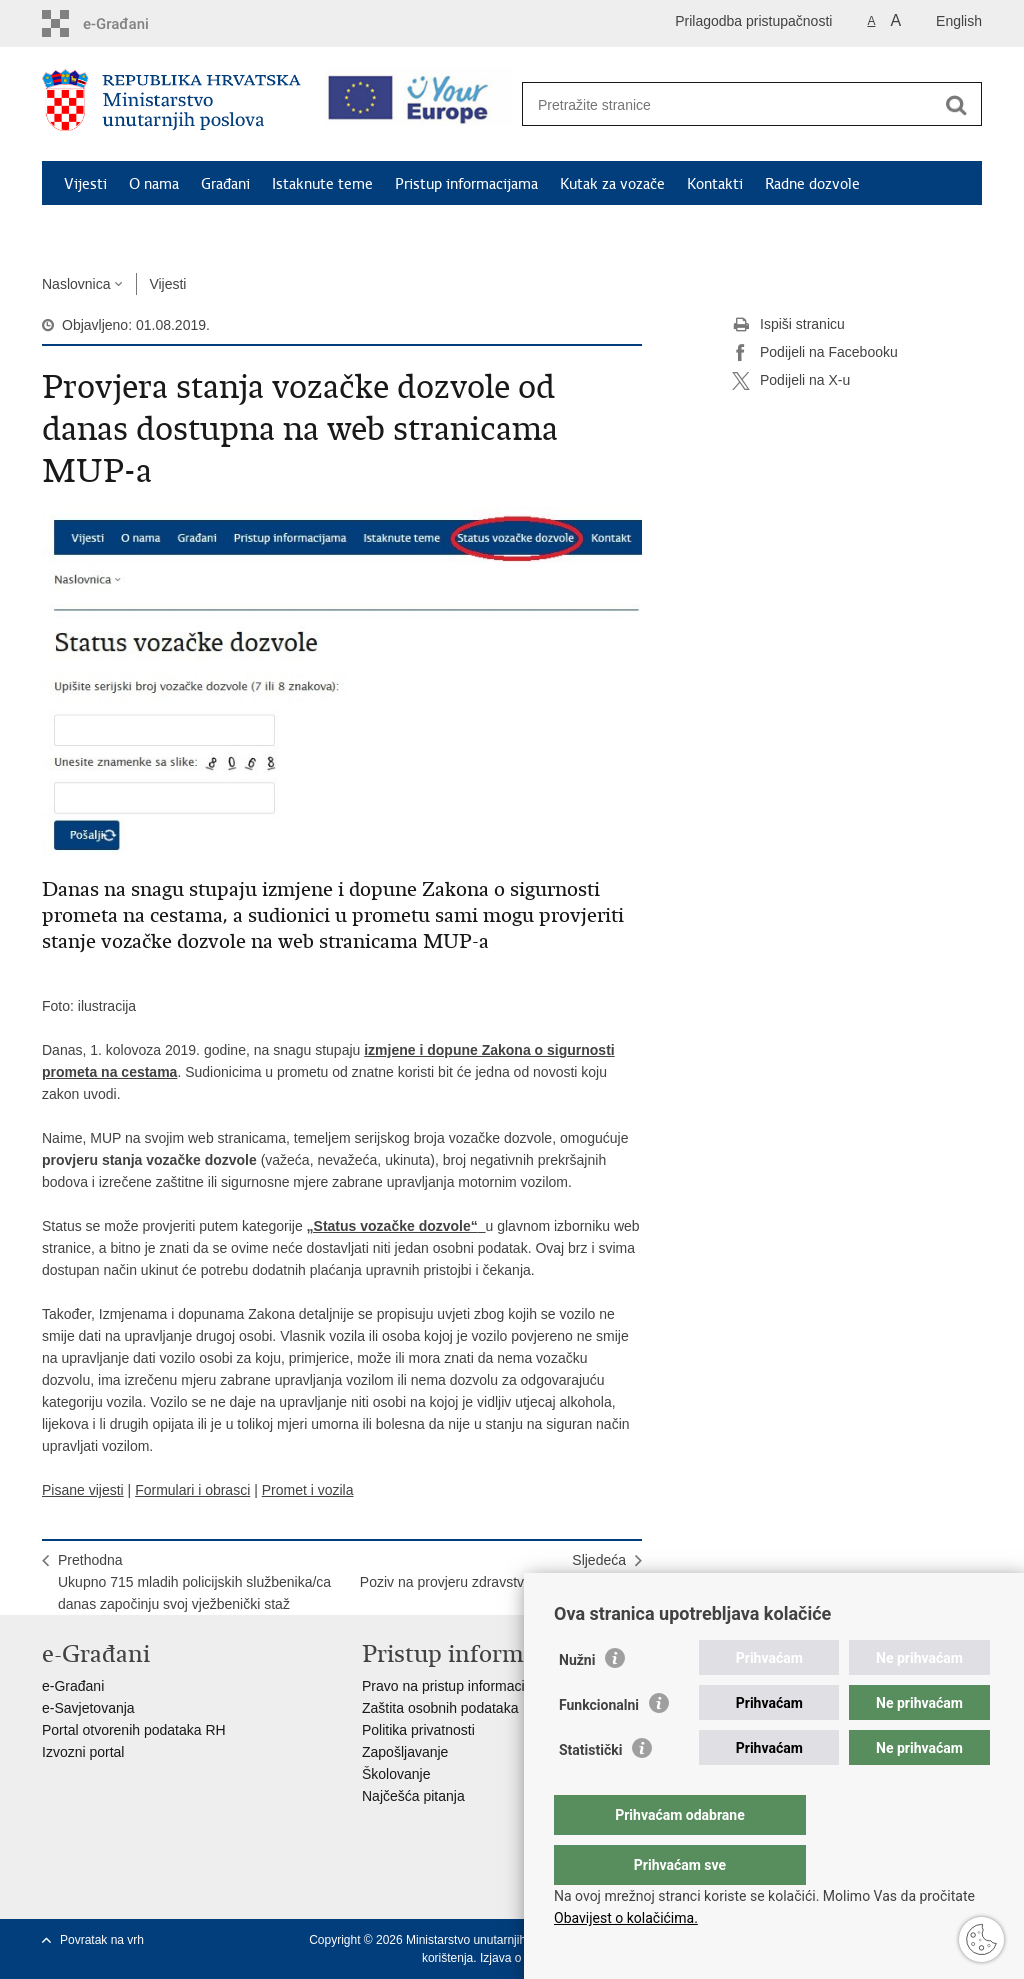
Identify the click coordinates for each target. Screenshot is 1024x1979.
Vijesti (85, 184)
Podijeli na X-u (791, 381)
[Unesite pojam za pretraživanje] (730, 104)
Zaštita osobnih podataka (440, 1708)
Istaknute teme (322, 184)
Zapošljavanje (405, 1752)
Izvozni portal (83, 1752)
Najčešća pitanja (413, 1796)
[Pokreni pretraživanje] (956, 105)
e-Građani (73, 1686)
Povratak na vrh (102, 1940)
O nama (154, 184)
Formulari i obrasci (192, 1490)
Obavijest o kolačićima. (626, 1918)
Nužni (577, 1700)
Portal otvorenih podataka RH (134, 1730)
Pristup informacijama (466, 184)
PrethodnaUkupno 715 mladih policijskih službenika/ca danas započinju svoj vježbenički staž (194, 1582)
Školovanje (396, 1774)
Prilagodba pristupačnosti (753, 21)
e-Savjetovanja (88, 1708)
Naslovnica (76, 284)
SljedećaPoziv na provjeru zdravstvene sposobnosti (493, 1571)
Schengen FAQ (112, 230)
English (959, 21)
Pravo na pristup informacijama (458, 1686)
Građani (225, 184)
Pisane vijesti (83, 1490)
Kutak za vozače (612, 184)
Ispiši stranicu (788, 325)
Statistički (590, 1790)
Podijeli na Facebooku (815, 353)
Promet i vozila (308, 1490)
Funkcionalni (599, 1745)
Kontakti (715, 184)
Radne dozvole (812, 184)
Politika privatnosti (418, 1730)
